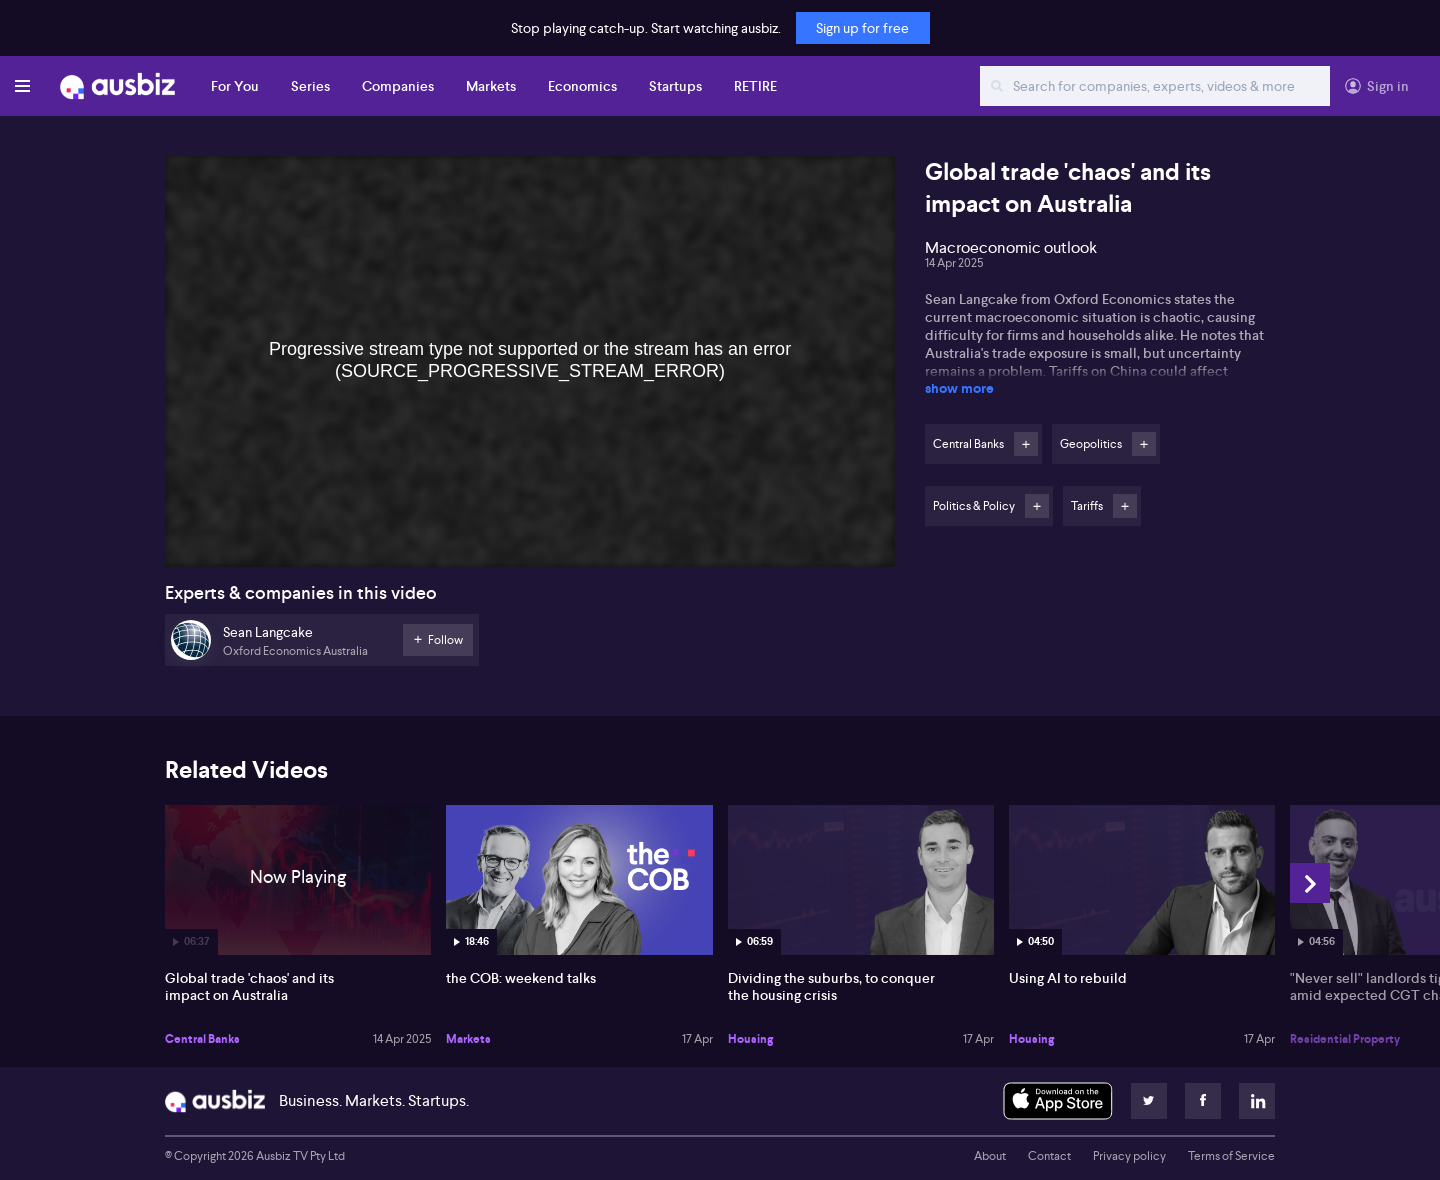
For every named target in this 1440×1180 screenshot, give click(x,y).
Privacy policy (1129, 1156)
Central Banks (202, 1039)
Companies (398, 86)
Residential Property (1345, 1039)
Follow (1026, 444)
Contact (1049, 1156)
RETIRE (755, 86)
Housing (750, 1039)
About (990, 1156)
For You (235, 86)
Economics (582, 86)
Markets (491, 86)
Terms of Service (1231, 1156)
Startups (675, 86)
